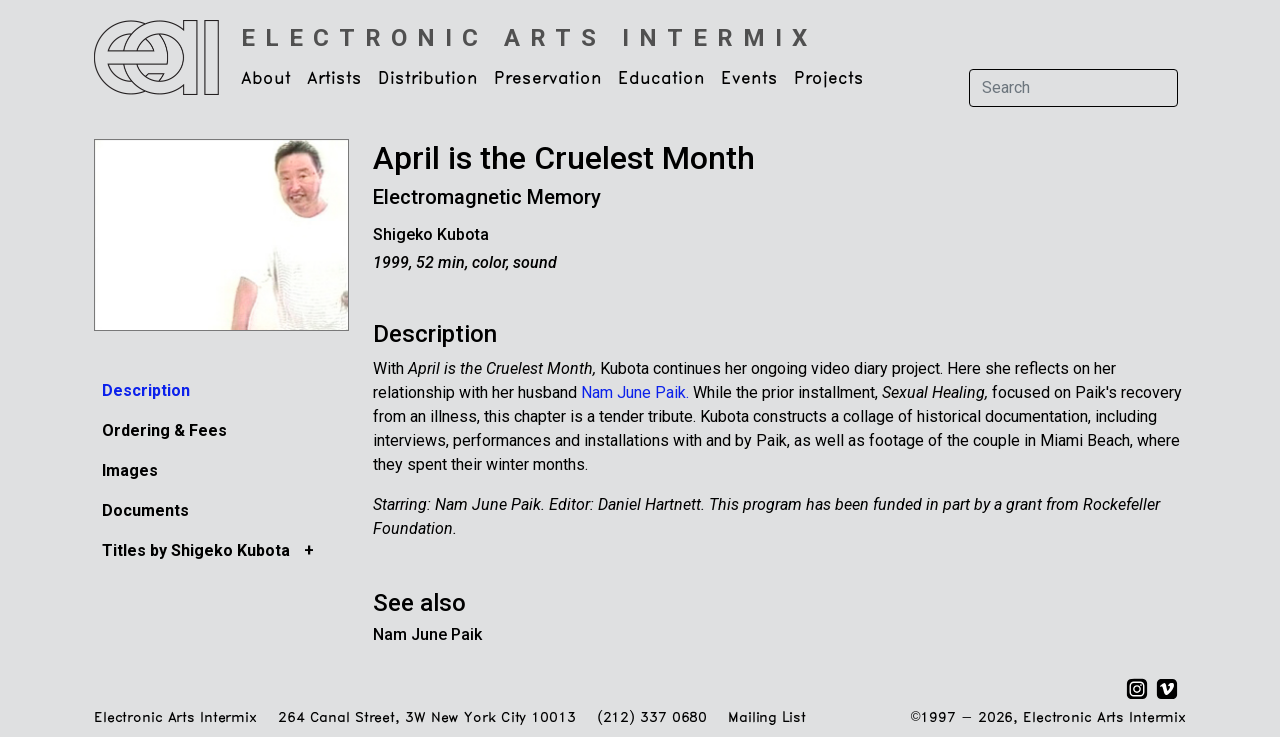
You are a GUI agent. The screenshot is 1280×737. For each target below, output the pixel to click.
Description (146, 390)
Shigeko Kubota (431, 234)
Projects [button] (829, 79)
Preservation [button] (548, 79)
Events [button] (749, 79)
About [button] (266, 79)
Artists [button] (334, 79)
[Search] (1073, 88)
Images (130, 470)
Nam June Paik (427, 634)
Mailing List (766, 718)
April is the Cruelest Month (564, 158)
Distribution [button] (428, 79)
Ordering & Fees (164, 430)
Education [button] (661, 79)
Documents (145, 510)
